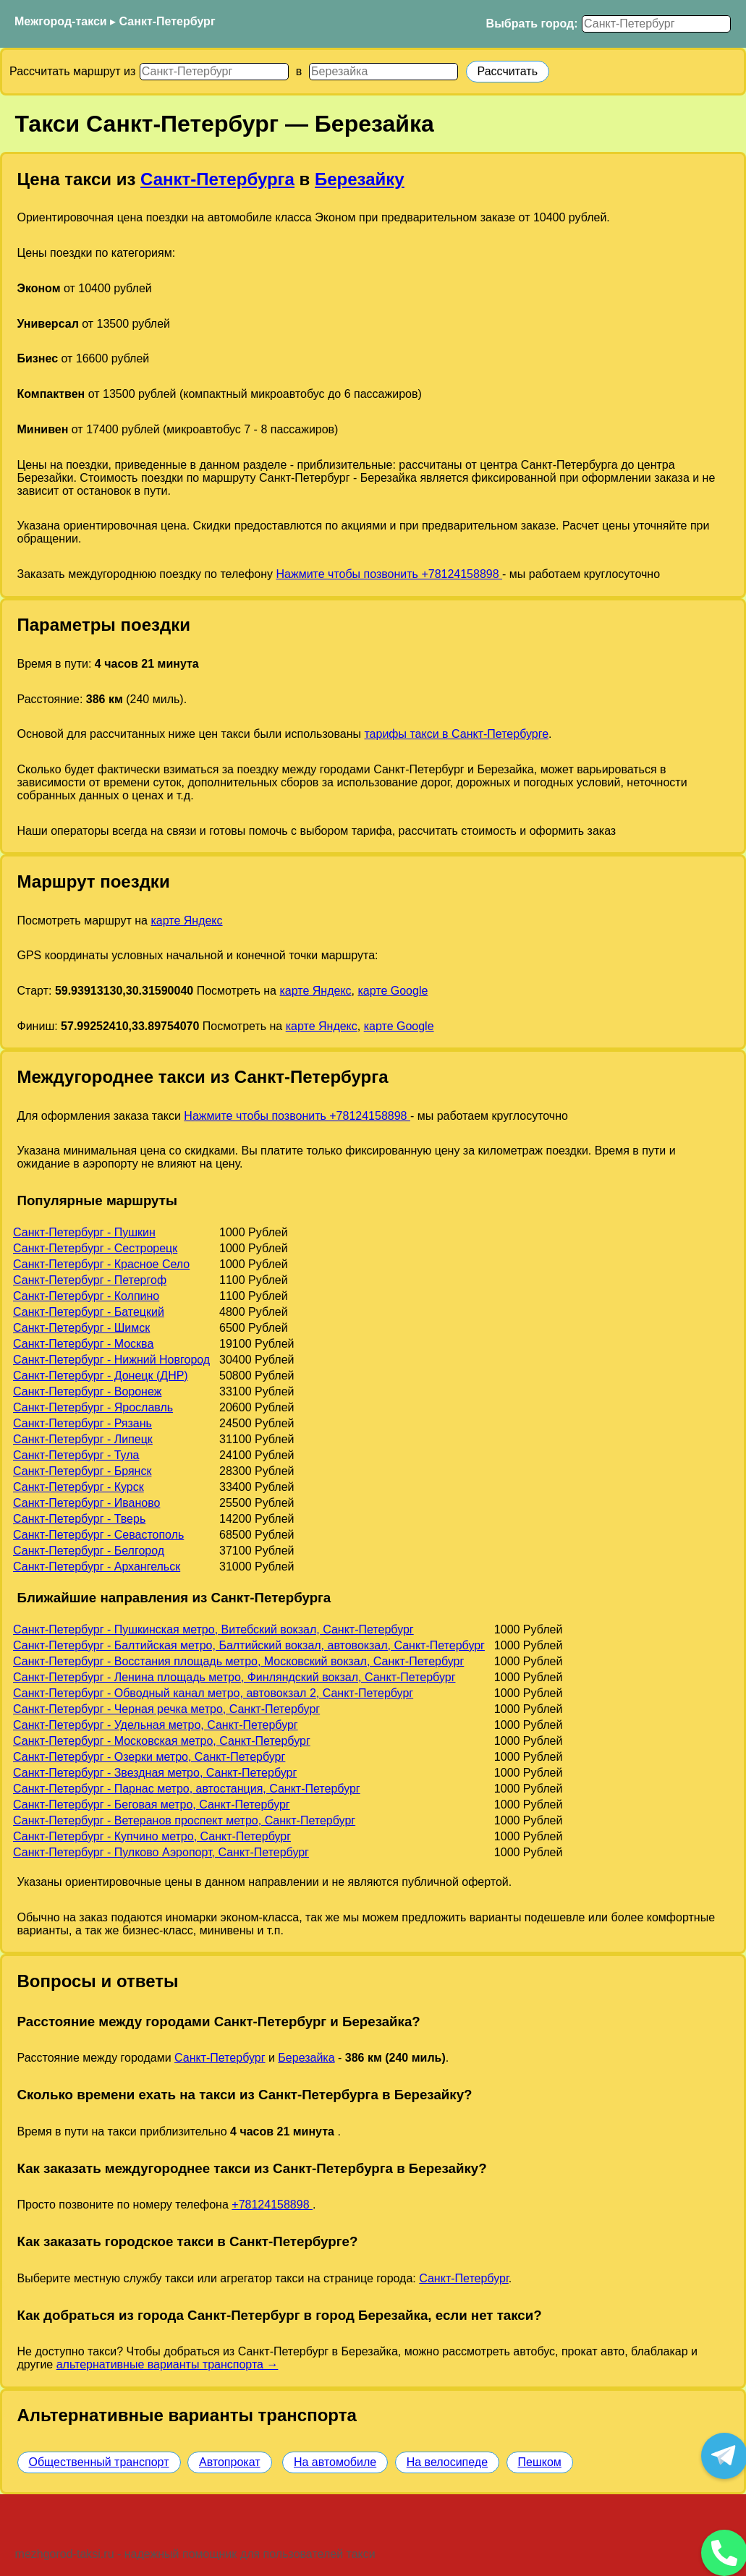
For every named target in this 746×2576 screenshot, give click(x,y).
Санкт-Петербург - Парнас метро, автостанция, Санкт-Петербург (186, 1788)
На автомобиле (335, 2462)
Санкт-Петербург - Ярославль (93, 1407)
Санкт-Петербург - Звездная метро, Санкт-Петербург (155, 1773)
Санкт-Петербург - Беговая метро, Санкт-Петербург (151, 1804)
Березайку (359, 179)
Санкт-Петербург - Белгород (88, 1550)
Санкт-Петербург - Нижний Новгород (111, 1359)
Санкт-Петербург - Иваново (86, 1503)
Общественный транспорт (99, 2462)
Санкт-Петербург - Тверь (79, 1519)
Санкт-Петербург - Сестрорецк (95, 1248)
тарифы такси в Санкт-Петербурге (456, 734)
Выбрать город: (532, 23)
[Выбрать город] (656, 24)
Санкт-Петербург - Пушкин (84, 1232)
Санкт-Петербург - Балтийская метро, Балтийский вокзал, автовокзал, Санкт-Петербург (249, 1645)
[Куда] (383, 71)
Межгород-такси (60, 21)
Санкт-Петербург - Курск (78, 1487)
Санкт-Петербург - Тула (76, 1455)
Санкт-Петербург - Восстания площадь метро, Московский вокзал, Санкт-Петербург (238, 1661)
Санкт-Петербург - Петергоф (89, 1280)
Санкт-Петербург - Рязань (82, 1423)
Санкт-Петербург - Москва (83, 1344)
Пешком (539, 2462)
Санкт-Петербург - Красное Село (101, 1264)
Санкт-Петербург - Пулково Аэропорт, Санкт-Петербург (161, 1852)
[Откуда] (214, 71)
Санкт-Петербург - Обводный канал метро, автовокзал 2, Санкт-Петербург (213, 1693)
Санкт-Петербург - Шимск (81, 1328)
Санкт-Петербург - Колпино (86, 1296)
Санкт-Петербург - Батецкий (88, 1312)
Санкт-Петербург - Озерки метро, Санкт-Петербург (149, 1757)
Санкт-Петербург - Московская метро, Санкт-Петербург (161, 1741)
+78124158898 (272, 2204)
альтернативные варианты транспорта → (167, 2364)
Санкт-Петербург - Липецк (83, 1439)
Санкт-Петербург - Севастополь (98, 1535)
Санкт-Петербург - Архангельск (96, 1566)
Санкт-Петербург (167, 21)
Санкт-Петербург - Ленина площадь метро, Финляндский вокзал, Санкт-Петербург (234, 1677)
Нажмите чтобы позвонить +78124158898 (389, 574)
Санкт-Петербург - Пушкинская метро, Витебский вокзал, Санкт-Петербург (213, 1629)
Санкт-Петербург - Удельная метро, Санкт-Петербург (155, 1725)
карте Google (392, 991)
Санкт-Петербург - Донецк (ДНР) (100, 1375)
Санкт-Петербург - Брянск (82, 1471)
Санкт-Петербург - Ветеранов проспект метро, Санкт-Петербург (184, 1820)
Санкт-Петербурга (217, 179)
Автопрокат (229, 2462)
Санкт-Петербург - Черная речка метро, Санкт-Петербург (166, 1709)
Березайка (306, 2058)
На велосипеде (447, 2462)
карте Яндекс (186, 920)
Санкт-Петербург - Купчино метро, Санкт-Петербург (152, 1836)
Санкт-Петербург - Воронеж (87, 1391)
